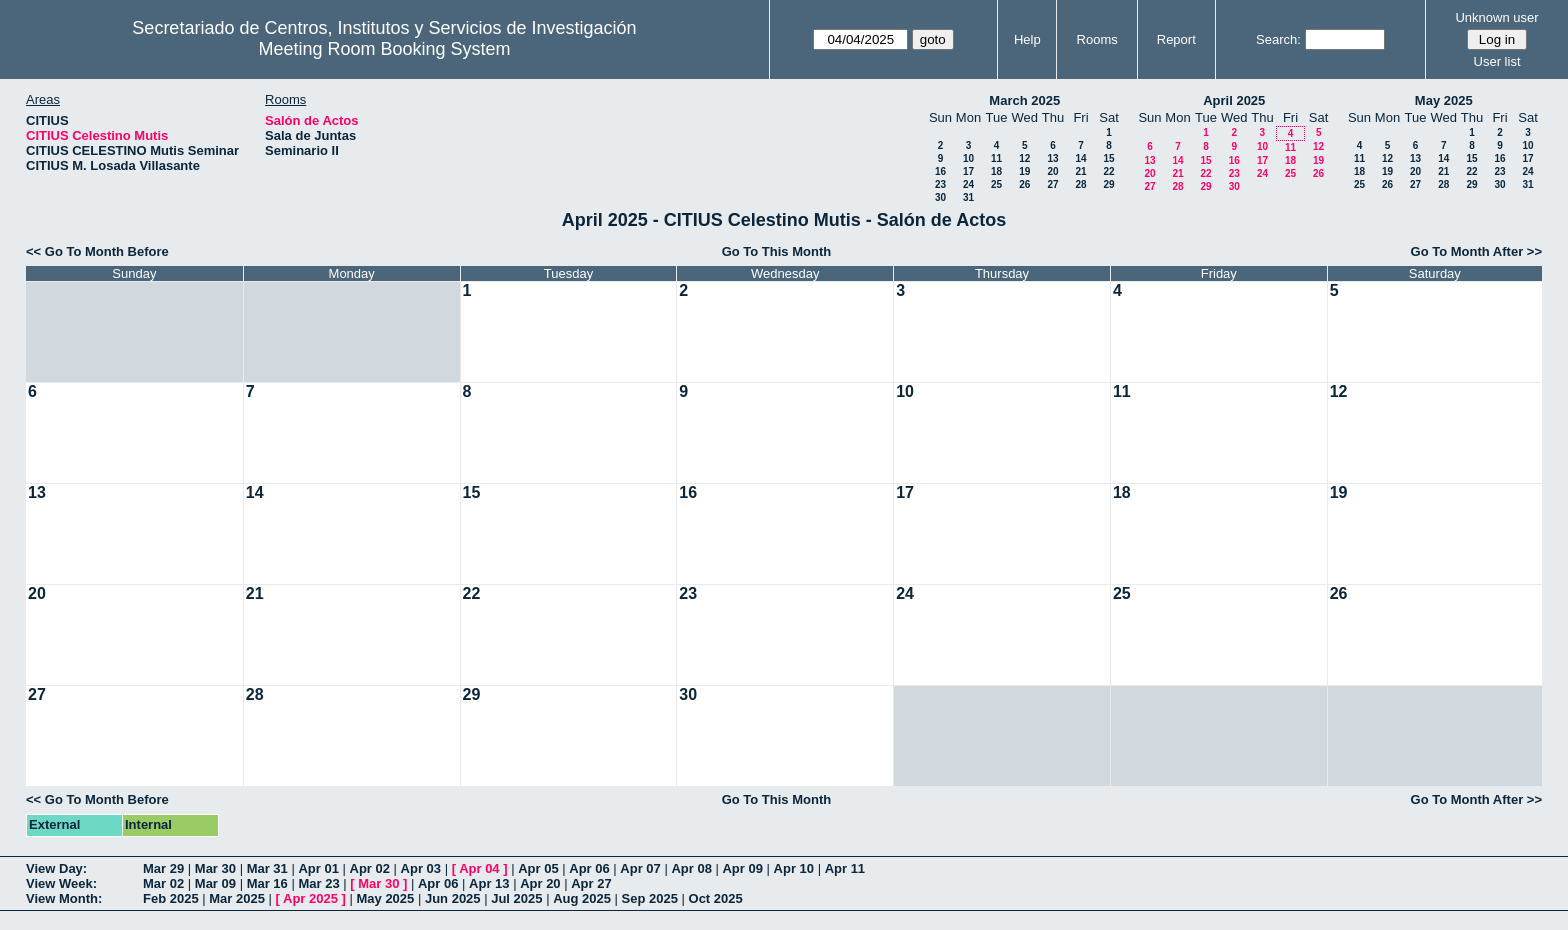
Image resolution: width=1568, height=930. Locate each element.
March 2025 (1024, 100)
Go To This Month (777, 251)
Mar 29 (163, 868)
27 (1052, 184)
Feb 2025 (171, 898)
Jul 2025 (516, 898)
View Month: (64, 898)
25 (996, 184)
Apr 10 (794, 868)
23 (940, 184)
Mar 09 (215, 883)
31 (968, 197)
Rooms (1097, 39)
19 (1024, 171)
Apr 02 (370, 868)
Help (1027, 39)
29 (1108, 184)
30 (940, 197)
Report (1176, 39)
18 (996, 171)
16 (940, 171)
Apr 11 (845, 868)
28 (1080, 184)
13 (1052, 158)
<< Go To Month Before (97, 251)
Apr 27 (591, 883)
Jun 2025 (453, 898)
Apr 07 (640, 868)
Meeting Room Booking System (384, 49)
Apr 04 (479, 868)
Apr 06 (589, 868)
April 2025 (1234, 100)
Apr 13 (489, 883)
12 (1024, 158)
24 (968, 184)
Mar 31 (267, 868)
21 (1080, 171)
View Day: (56, 868)
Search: (1278, 39)
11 (996, 158)
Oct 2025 (716, 898)
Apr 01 (318, 868)
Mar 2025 (237, 898)
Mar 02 (163, 883)
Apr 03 (421, 868)
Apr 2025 (310, 898)
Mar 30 (215, 868)
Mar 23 (318, 883)
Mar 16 (267, 883)
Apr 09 (742, 868)
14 (1080, 158)
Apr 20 (540, 883)
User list (1497, 61)
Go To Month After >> (1476, 251)
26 (1024, 184)
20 (1052, 171)
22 (1108, 171)
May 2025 (1444, 100)
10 (968, 158)
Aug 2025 (582, 898)
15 (1108, 158)
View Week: (61, 883)
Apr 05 (538, 868)
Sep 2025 (650, 898)
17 (968, 171)
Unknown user (1496, 17)
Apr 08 (691, 868)
